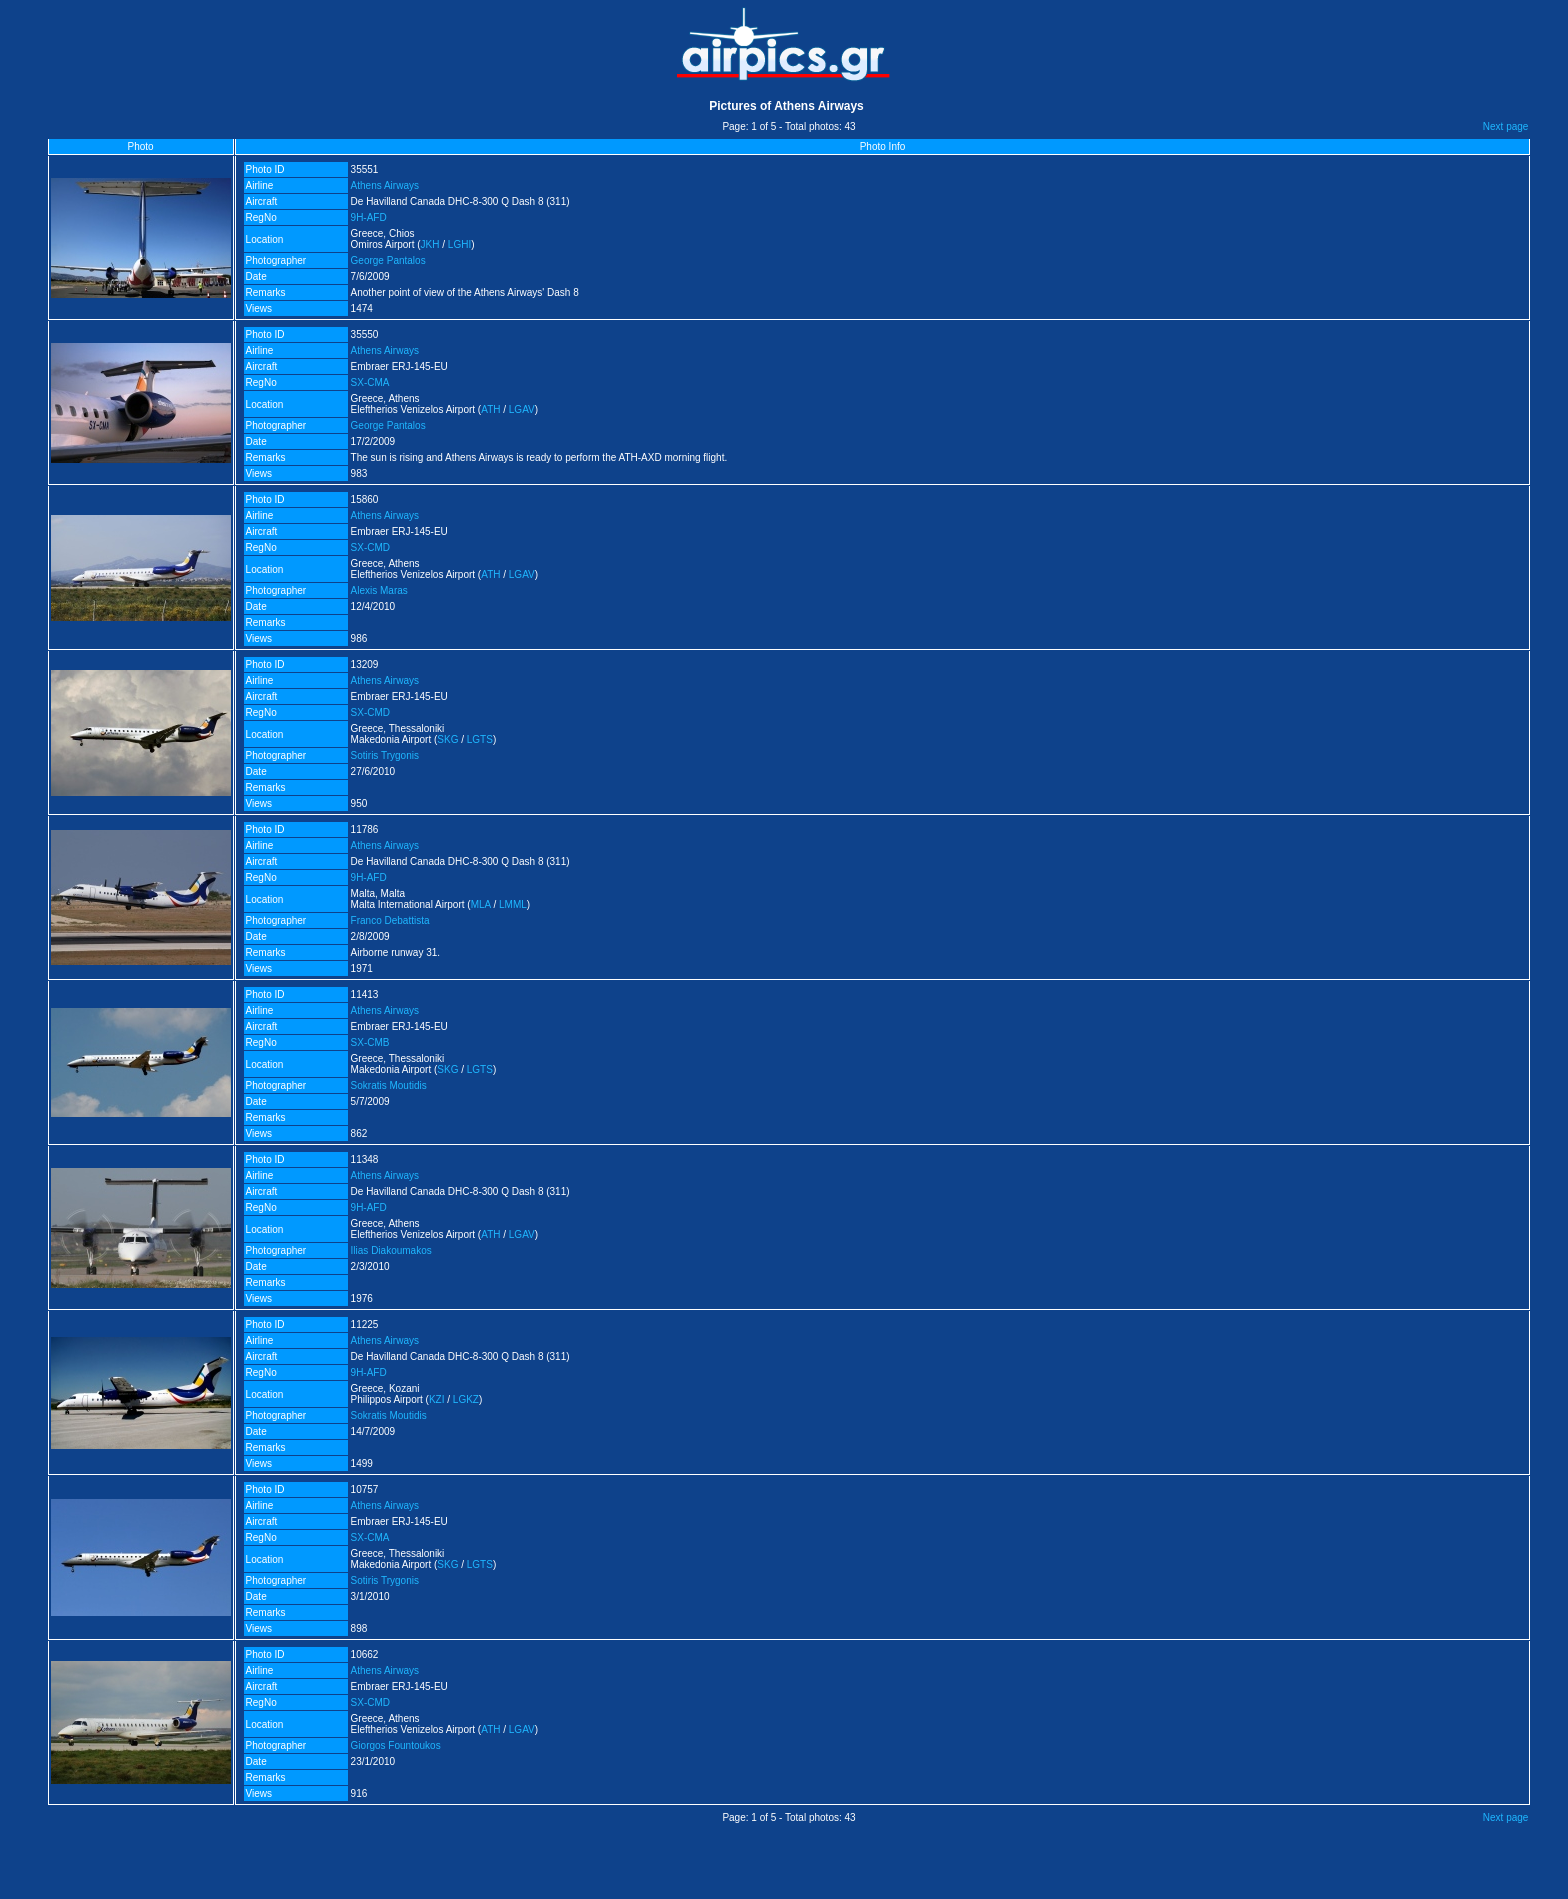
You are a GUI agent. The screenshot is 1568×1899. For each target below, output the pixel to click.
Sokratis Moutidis (389, 1085)
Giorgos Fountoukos (396, 1745)
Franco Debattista (390, 920)
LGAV (522, 409)
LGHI (459, 244)
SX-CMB (370, 1042)
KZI (437, 1399)
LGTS (480, 739)
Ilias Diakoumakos (391, 1250)
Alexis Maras (379, 590)
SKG (447, 739)
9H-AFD (369, 217)
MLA (481, 904)
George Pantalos (388, 260)
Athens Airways (385, 185)
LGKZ (466, 1399)
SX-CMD (370, 547)
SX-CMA (370, 382)
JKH (430, 244)
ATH (490, 409)
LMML (513, 904)
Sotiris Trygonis (385, 755)
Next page (1506, 126)
